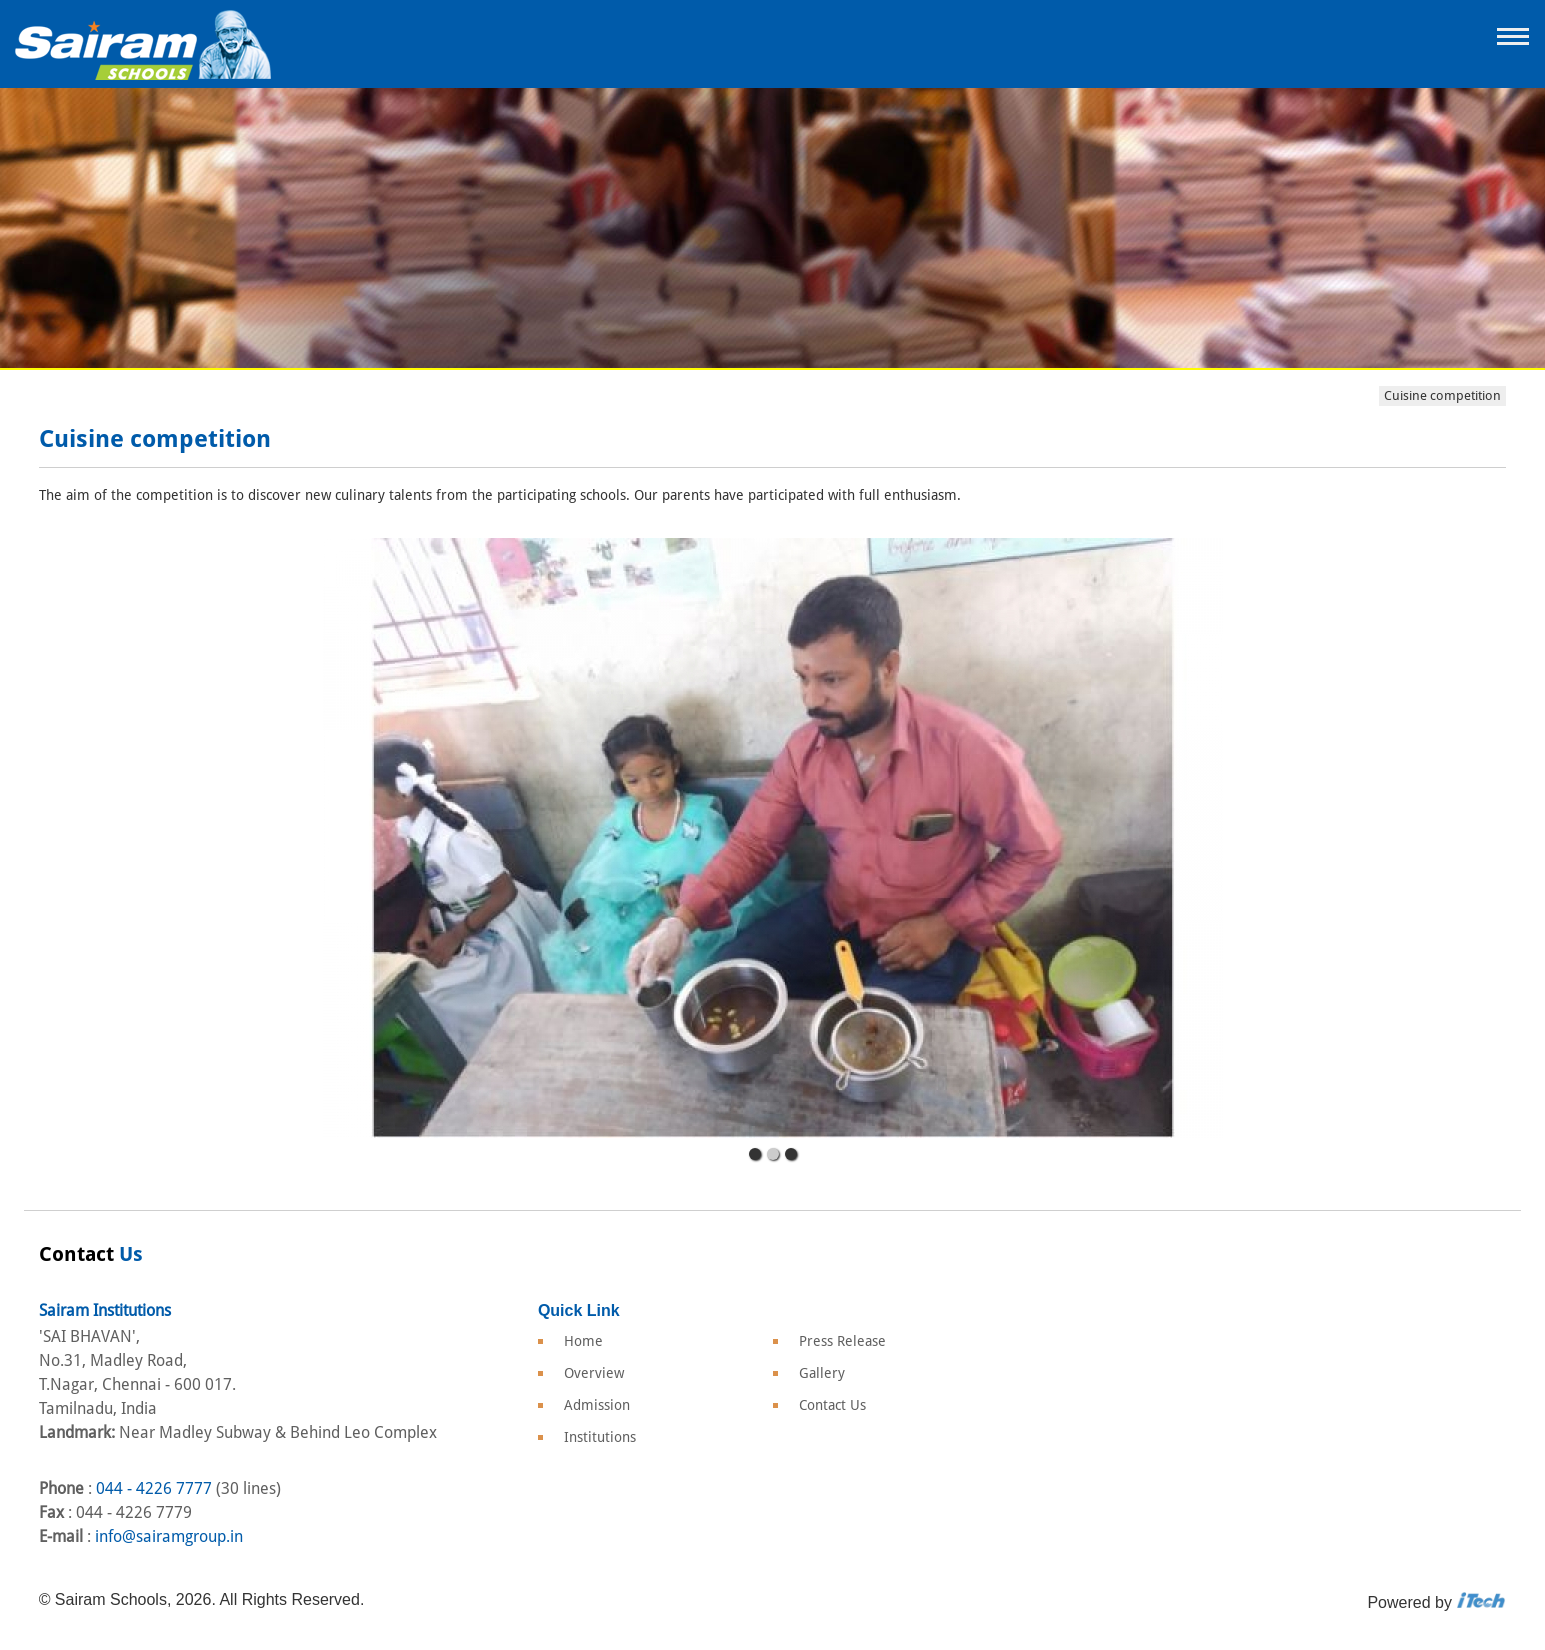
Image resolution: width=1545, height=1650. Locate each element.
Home (583, 1341)
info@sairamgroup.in (169, 1536)
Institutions (600, 1437)
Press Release (842, 1341)
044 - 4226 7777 (154, 1488)
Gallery (822, 1373)
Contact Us (832, 1405)
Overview (594, 1373)
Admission (597, 1405)
